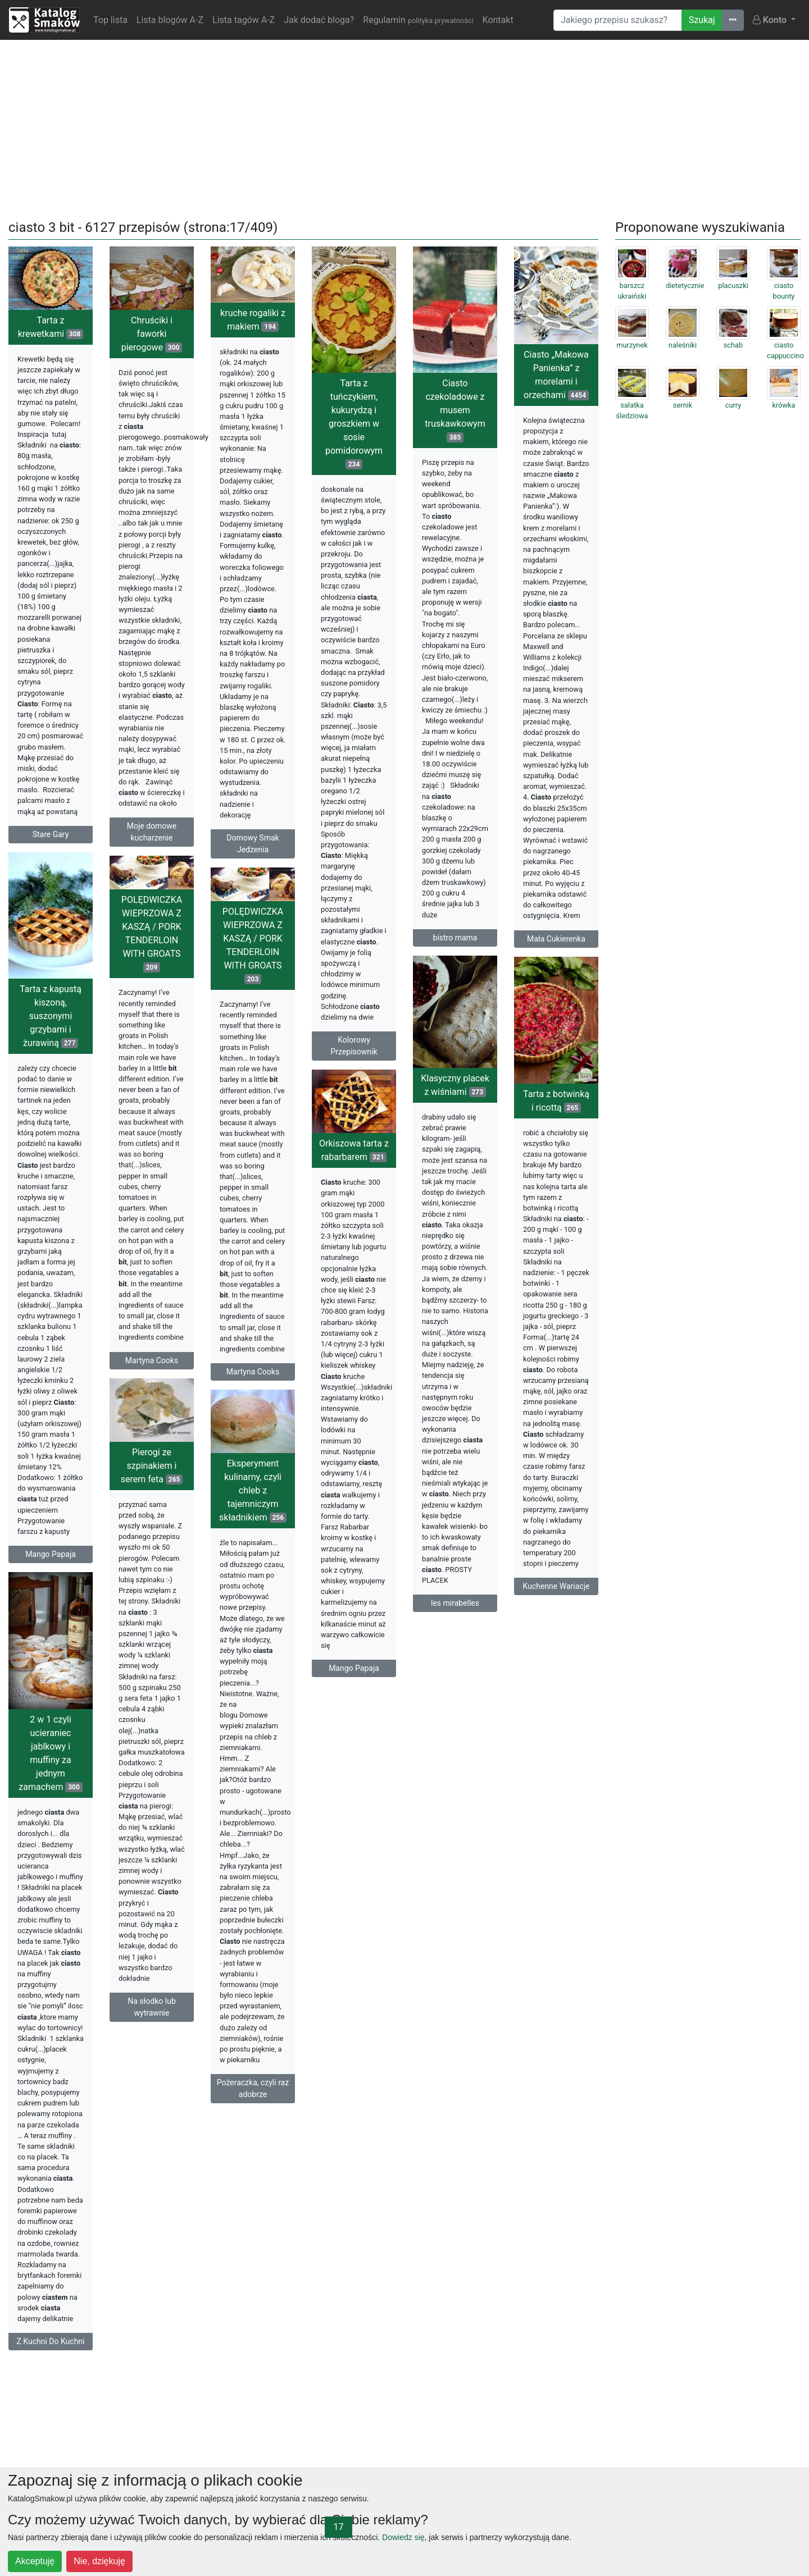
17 (338, 2527)
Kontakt (498, 20)
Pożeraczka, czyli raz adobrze (253, 2088)
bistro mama (455, 937)
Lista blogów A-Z (170, 20)
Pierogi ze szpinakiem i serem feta (152, 1466)
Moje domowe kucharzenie (152, 831)
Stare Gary (51, 834)
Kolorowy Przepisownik (353, 1045)
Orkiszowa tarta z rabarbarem (354, 1150)
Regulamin (418, 20)
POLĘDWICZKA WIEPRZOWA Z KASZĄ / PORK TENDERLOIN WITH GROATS (151, 933)
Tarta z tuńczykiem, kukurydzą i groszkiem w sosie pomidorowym (354, 423)
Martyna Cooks (151, 1360)
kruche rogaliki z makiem (252, 320)
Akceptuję (34, 2561)
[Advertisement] (404, 127)
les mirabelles (455, 1602)
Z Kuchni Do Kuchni (50, 2341)
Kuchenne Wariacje (556, 1586)
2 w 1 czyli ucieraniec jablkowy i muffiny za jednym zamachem (50, 1753)
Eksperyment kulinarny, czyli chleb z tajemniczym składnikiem (253, 1490)
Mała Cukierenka (556, 938)
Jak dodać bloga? (319, 20)
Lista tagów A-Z (243, 20)
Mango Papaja (50, 1554)
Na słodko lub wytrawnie (152, 2007)
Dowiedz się (403, 2537)
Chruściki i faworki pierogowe (152, 334)
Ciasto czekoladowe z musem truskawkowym (455, 410)
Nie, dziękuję (99, 2561)
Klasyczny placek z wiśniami (455, 1085)
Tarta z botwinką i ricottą (556, 1101)
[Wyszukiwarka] (617, 20)
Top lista (110, 20)
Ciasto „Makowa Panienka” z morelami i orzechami (556, 374)
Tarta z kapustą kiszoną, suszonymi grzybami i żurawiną (50, 1016)
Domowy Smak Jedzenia (252, 843)
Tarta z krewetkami (51, 327)
